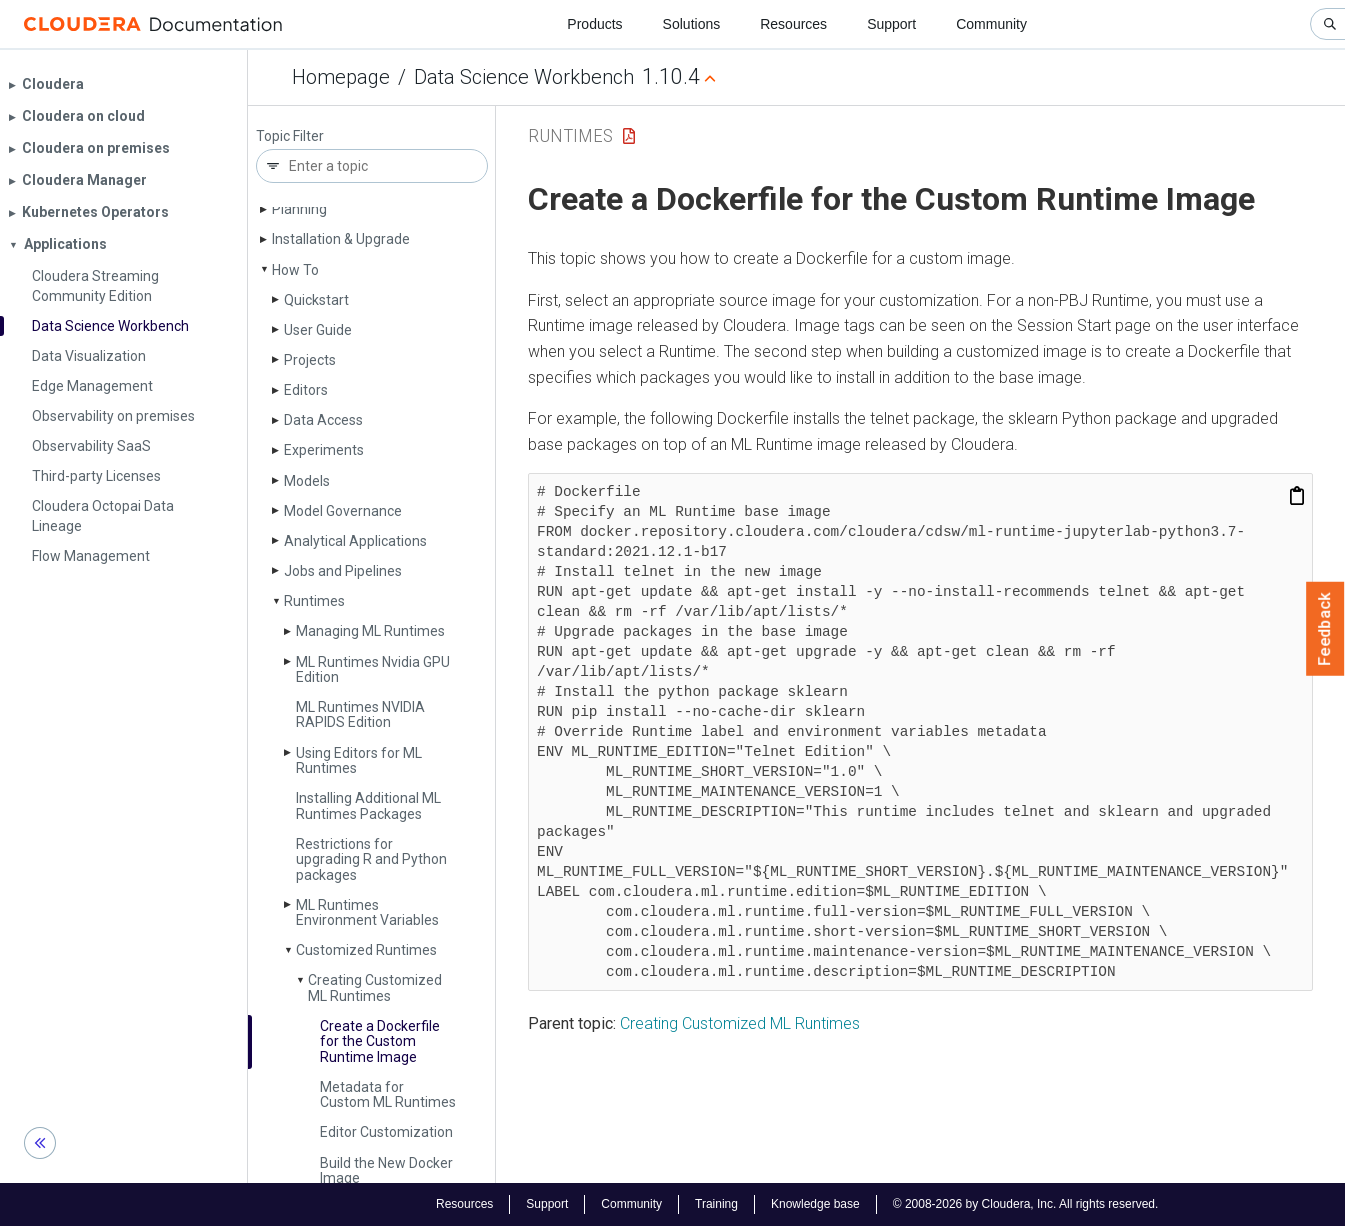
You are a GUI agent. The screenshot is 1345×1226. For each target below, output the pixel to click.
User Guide (318, 330)
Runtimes (314, 601)
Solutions (692, 24)
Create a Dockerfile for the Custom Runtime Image (380, 1041)
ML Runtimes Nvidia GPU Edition (373, 669)
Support (891, 24)
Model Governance (343, 511)
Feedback (1325, 629)
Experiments (324, 450)
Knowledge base (815, 1204)
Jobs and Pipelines (343, 571)
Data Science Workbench (524, 77)
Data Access (323, 420)
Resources (793, 24)
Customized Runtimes (366, 950)
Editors (306, 390)
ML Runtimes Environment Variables (367, 912)
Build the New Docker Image (386, 1170)
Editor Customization (386, 1132)
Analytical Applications (355, 541)
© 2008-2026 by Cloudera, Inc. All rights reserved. (1026, 1204)
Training (716, 1204)
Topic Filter (290, 136)
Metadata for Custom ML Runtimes (388, 1094)
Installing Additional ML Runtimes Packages (368, 805)
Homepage (341, 77)
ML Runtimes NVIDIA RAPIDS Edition (360, 714)
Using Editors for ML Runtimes (359, 760)
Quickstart (316, 300)
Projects (310, 360)
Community (991, 24)
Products (594, 24)
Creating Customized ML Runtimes (375, 987)
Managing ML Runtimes (370, 631)
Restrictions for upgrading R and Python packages (371, 859)
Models (307, 481)
